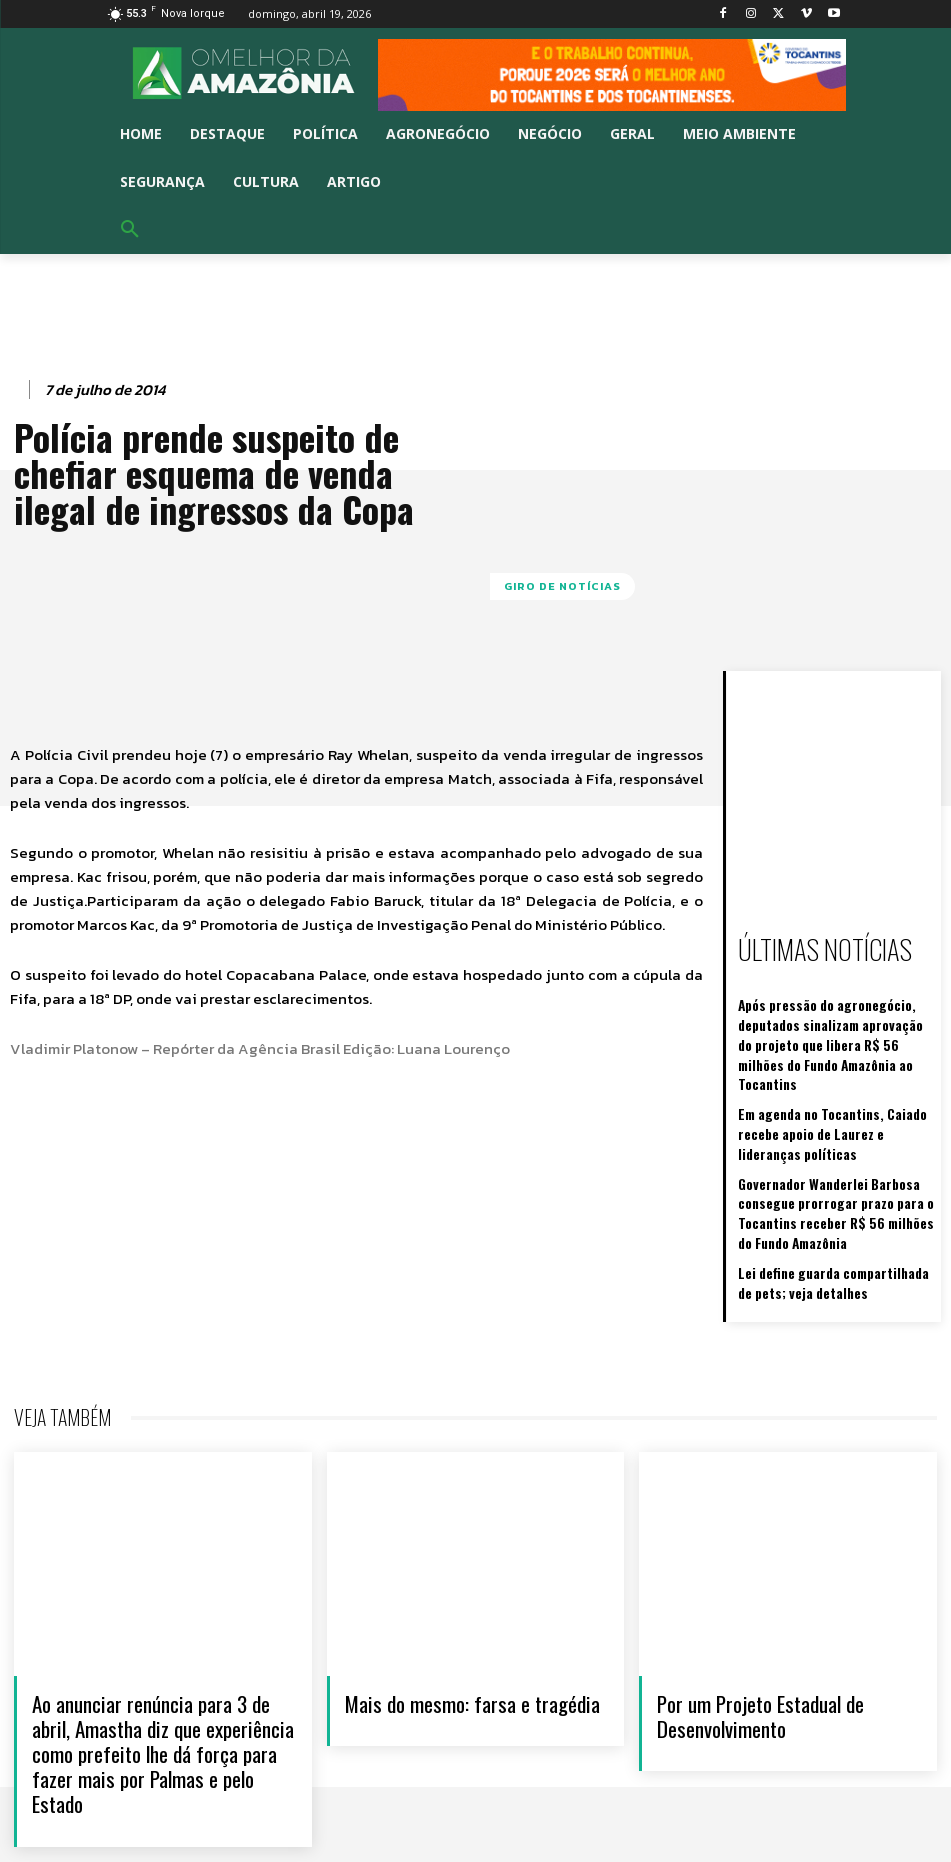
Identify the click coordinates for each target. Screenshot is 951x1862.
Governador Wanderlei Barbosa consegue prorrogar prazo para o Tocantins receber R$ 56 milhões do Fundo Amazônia (830, 1166)
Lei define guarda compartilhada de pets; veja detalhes (827, 1229)
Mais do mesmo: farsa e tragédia (472, 1647)
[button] (130, 230)
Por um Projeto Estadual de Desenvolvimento (760, 1660)
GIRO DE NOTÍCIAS (562, 586)
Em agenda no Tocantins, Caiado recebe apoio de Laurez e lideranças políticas (829, 1095)
